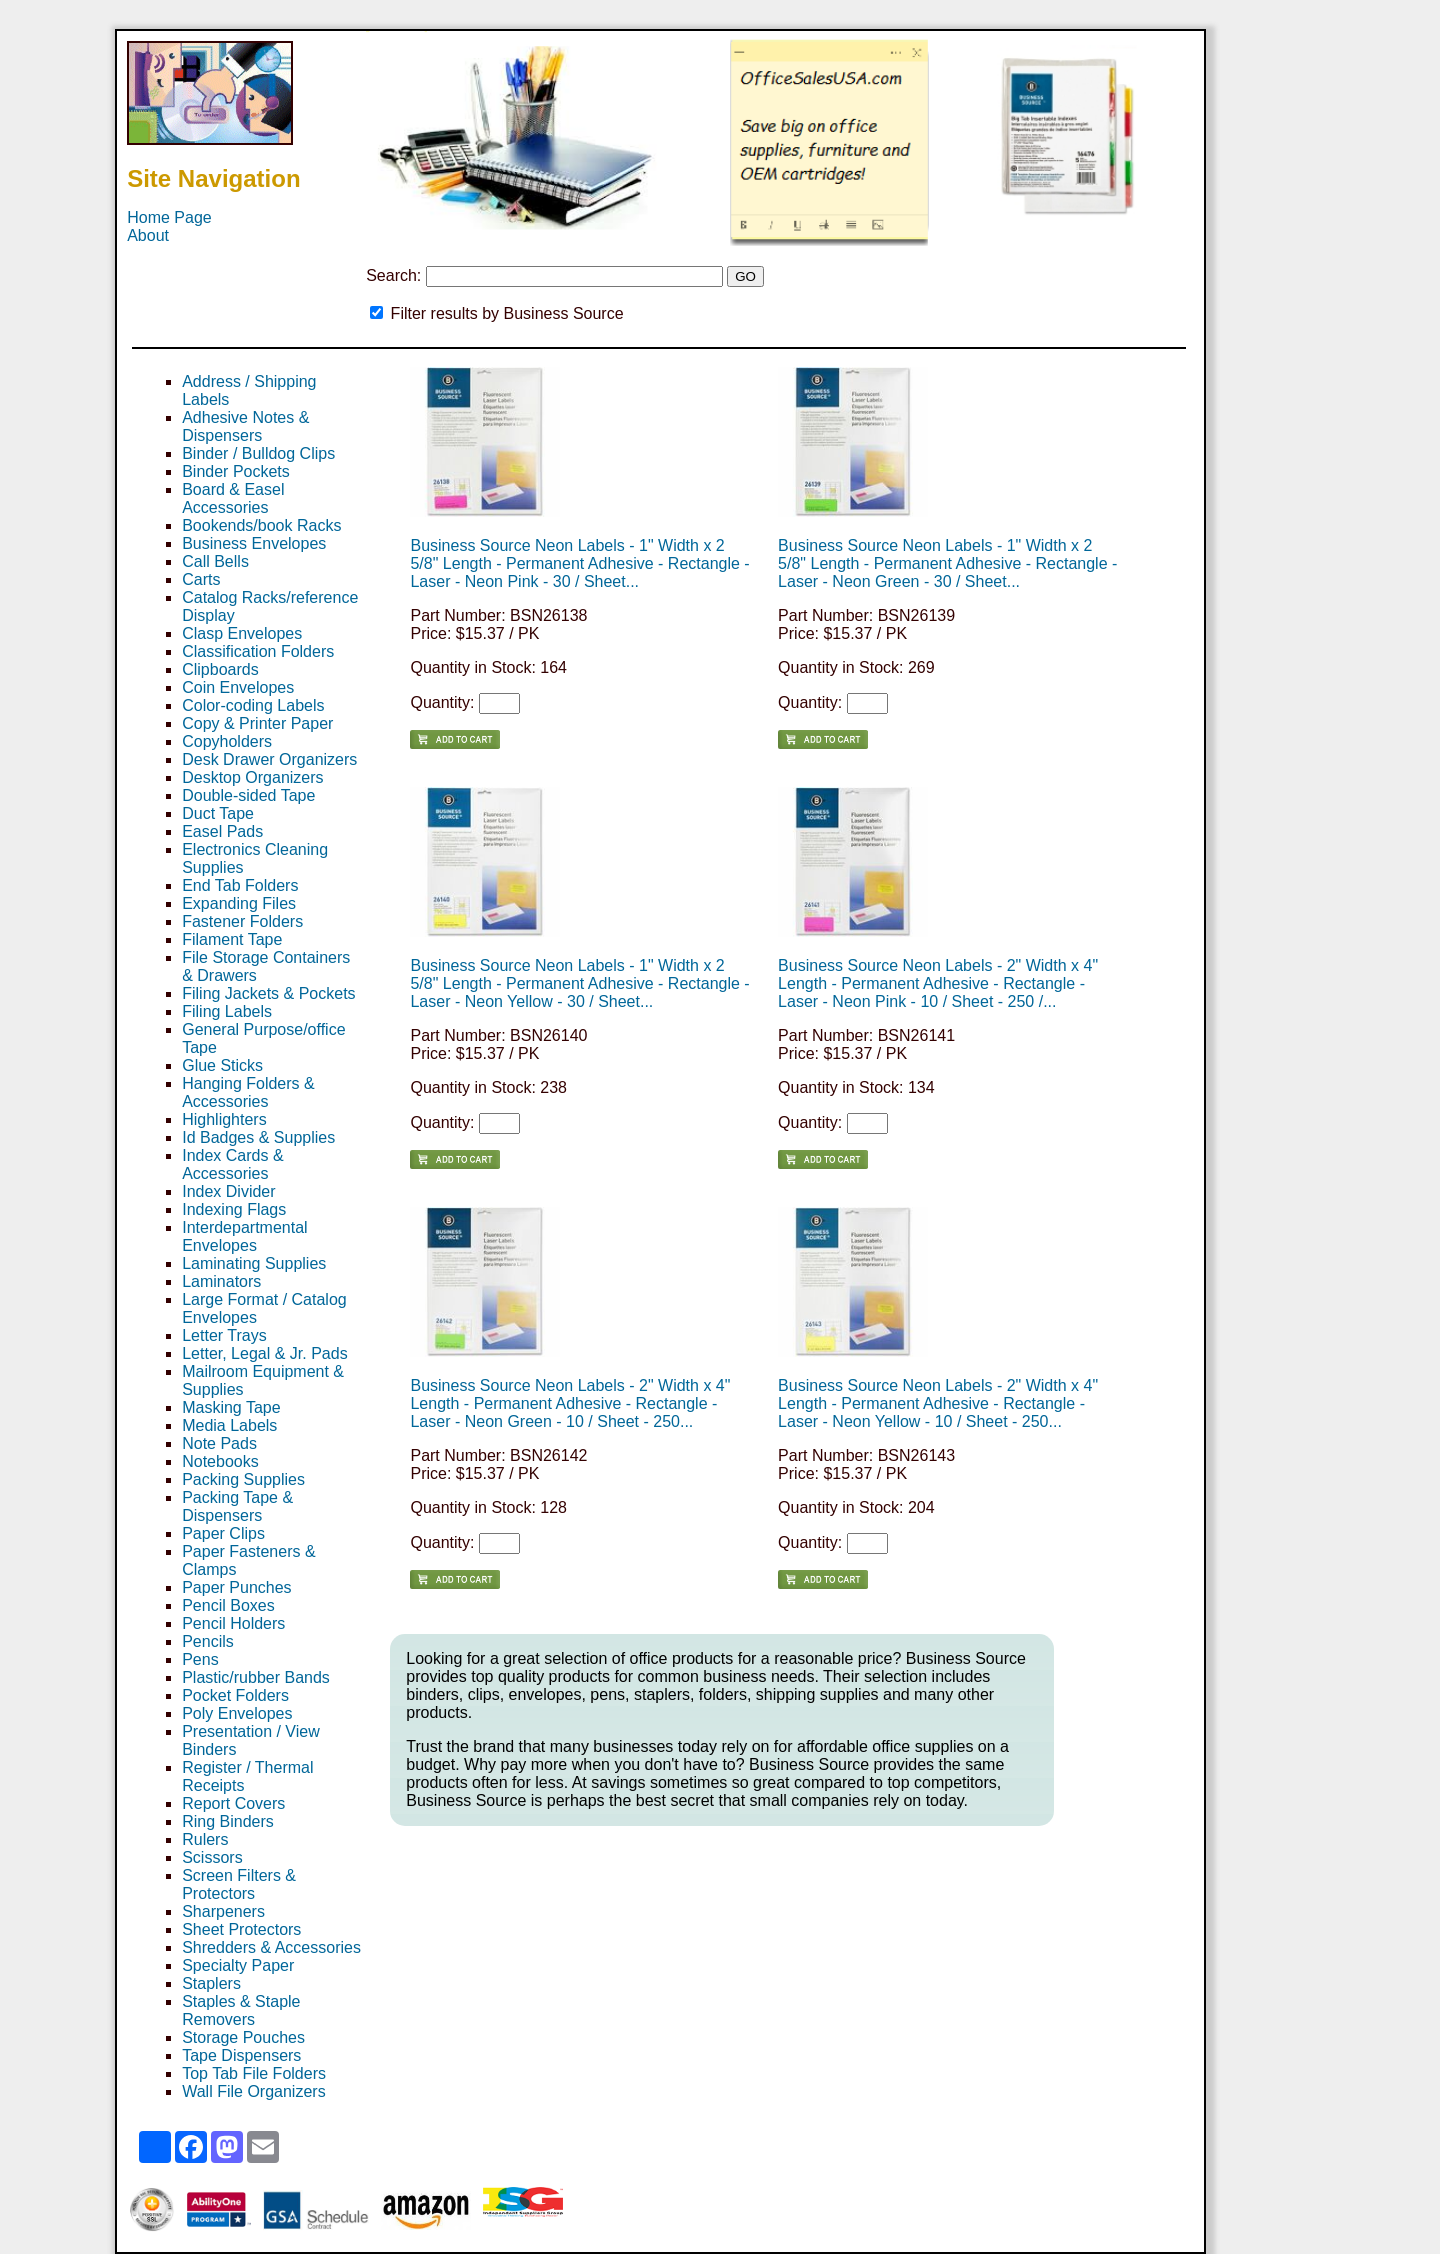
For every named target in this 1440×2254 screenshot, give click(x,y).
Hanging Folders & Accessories (248, 1092)
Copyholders (227, 741)
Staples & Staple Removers (241, 2010)
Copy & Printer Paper (257, 723)
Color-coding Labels (253, 705)
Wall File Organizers (253, 2091)
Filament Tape (232, 939)
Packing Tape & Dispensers (237, 1506)
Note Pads (219, 1443)
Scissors (212, 1857)
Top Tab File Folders (254, 2073)
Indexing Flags (234, 1209)
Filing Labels (227, 1011)
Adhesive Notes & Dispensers (245, 426)
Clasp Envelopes (242, 633)
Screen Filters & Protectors (239, 1884)
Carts (201, 579)
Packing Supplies (243, 1479)
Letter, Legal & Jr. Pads (264, 1353)
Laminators (221, 1281)
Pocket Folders (235, 1695)
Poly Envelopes (237, 1713)
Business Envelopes (254, 543)
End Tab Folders (240, 885)
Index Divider (228, 1191)
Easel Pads (222, 831)
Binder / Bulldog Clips (258, 453)
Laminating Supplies (254, 1263)
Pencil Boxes (228, 1605)
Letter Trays (224, 1335)
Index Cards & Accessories (232, 1164)
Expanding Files (239, 903)
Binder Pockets (236, 471)
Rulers (205, 1839)
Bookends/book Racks (261, 525)
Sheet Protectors (241, 1929)
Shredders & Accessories (271, 1947)
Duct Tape (218, 813)
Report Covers (233, 1803)
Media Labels (229, 1425)
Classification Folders (258, 651)
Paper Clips (223, 1533)
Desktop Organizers (252, 777)
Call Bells (215, 561)
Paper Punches (236, 1587)
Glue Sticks (222, 1065)
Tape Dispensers (241, 2055)
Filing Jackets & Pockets (268, 993)
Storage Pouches (243, 2037)
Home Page (169, 217)
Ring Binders (228, 1821)
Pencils (208, 1641)
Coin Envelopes (238, 687)
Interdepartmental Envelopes (244, 1236)
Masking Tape (231, 1407)
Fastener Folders (242, 921)
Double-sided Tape (248, 795)
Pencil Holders (233, 1623)
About (148, 235)
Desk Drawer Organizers (269, 759)
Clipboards (220, 669)
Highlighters (224, 1119)
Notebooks (220, 1461)
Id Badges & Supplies (258, 1137)
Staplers (211, 1983)
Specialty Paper (238, 1965)
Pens (200, 1659)
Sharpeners (223, 1911)
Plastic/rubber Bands (256, 1677)
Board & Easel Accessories (233, 498)
